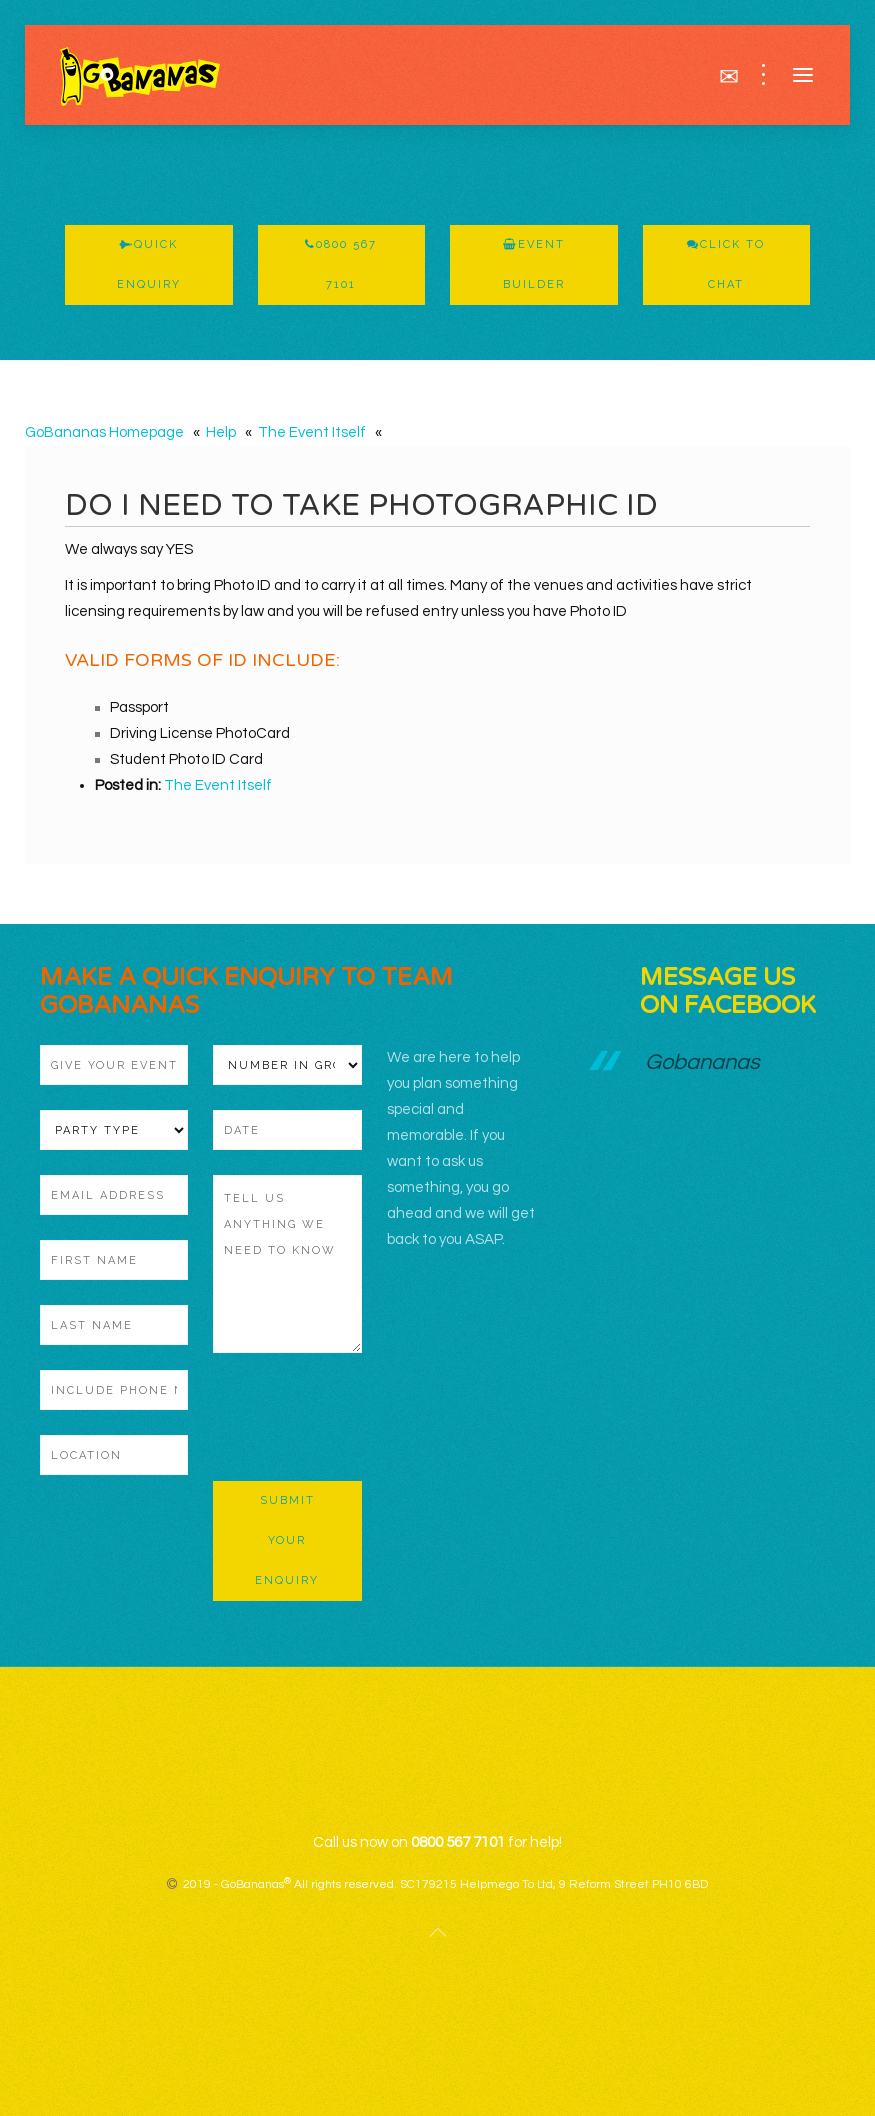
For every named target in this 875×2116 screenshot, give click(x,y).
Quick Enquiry (149, 264)
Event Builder (534, 264)
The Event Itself (218, 785)
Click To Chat (726, 264)
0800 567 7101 (341, 264)
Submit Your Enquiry (287, 1540)
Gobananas (702, 1062)
